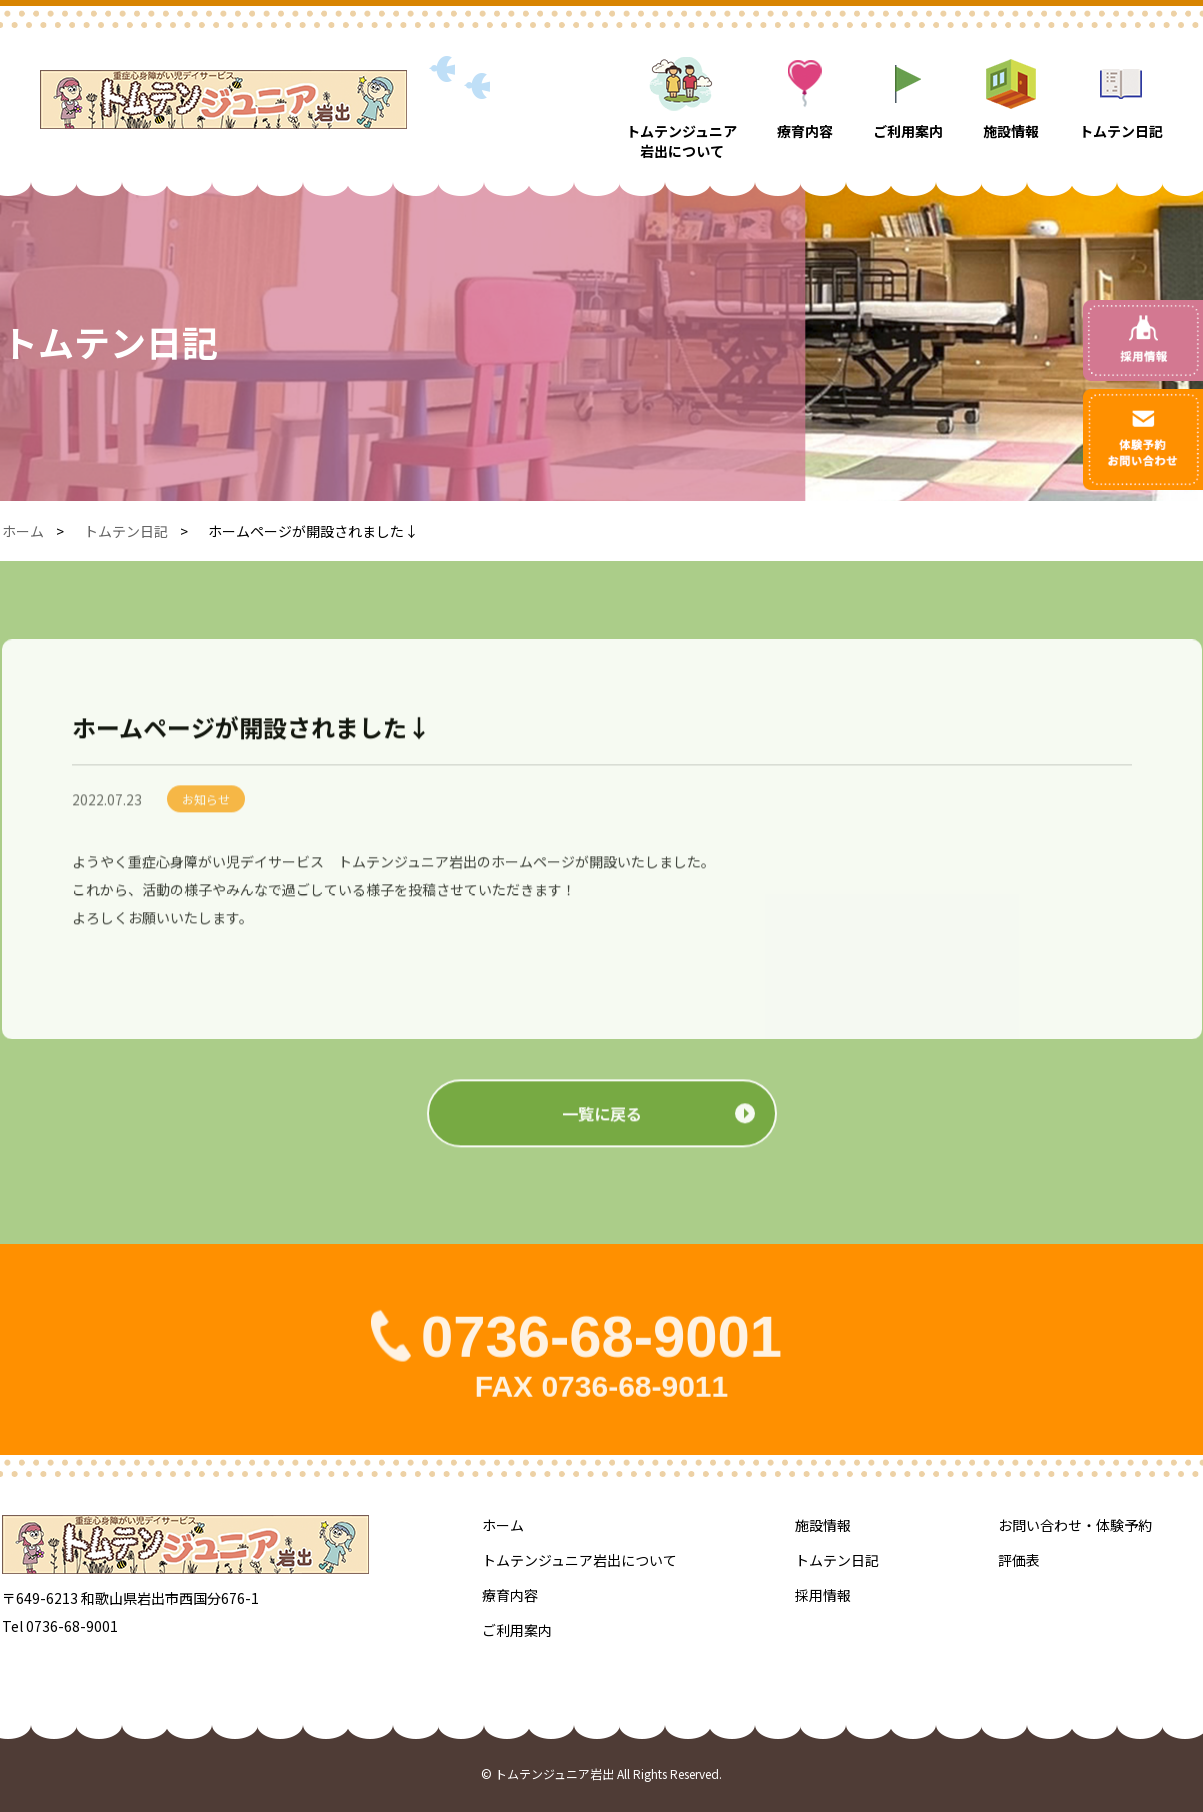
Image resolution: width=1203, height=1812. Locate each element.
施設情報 (823, 1525)
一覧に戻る (602, 1134)
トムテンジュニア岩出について (579, 1560)
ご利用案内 (517, 1630)
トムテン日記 (126, 531)
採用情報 (823, 1595)
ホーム (23, 531)
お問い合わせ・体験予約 (1075, 1525)
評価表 (1019, 1560)
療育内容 (510, 1595)
